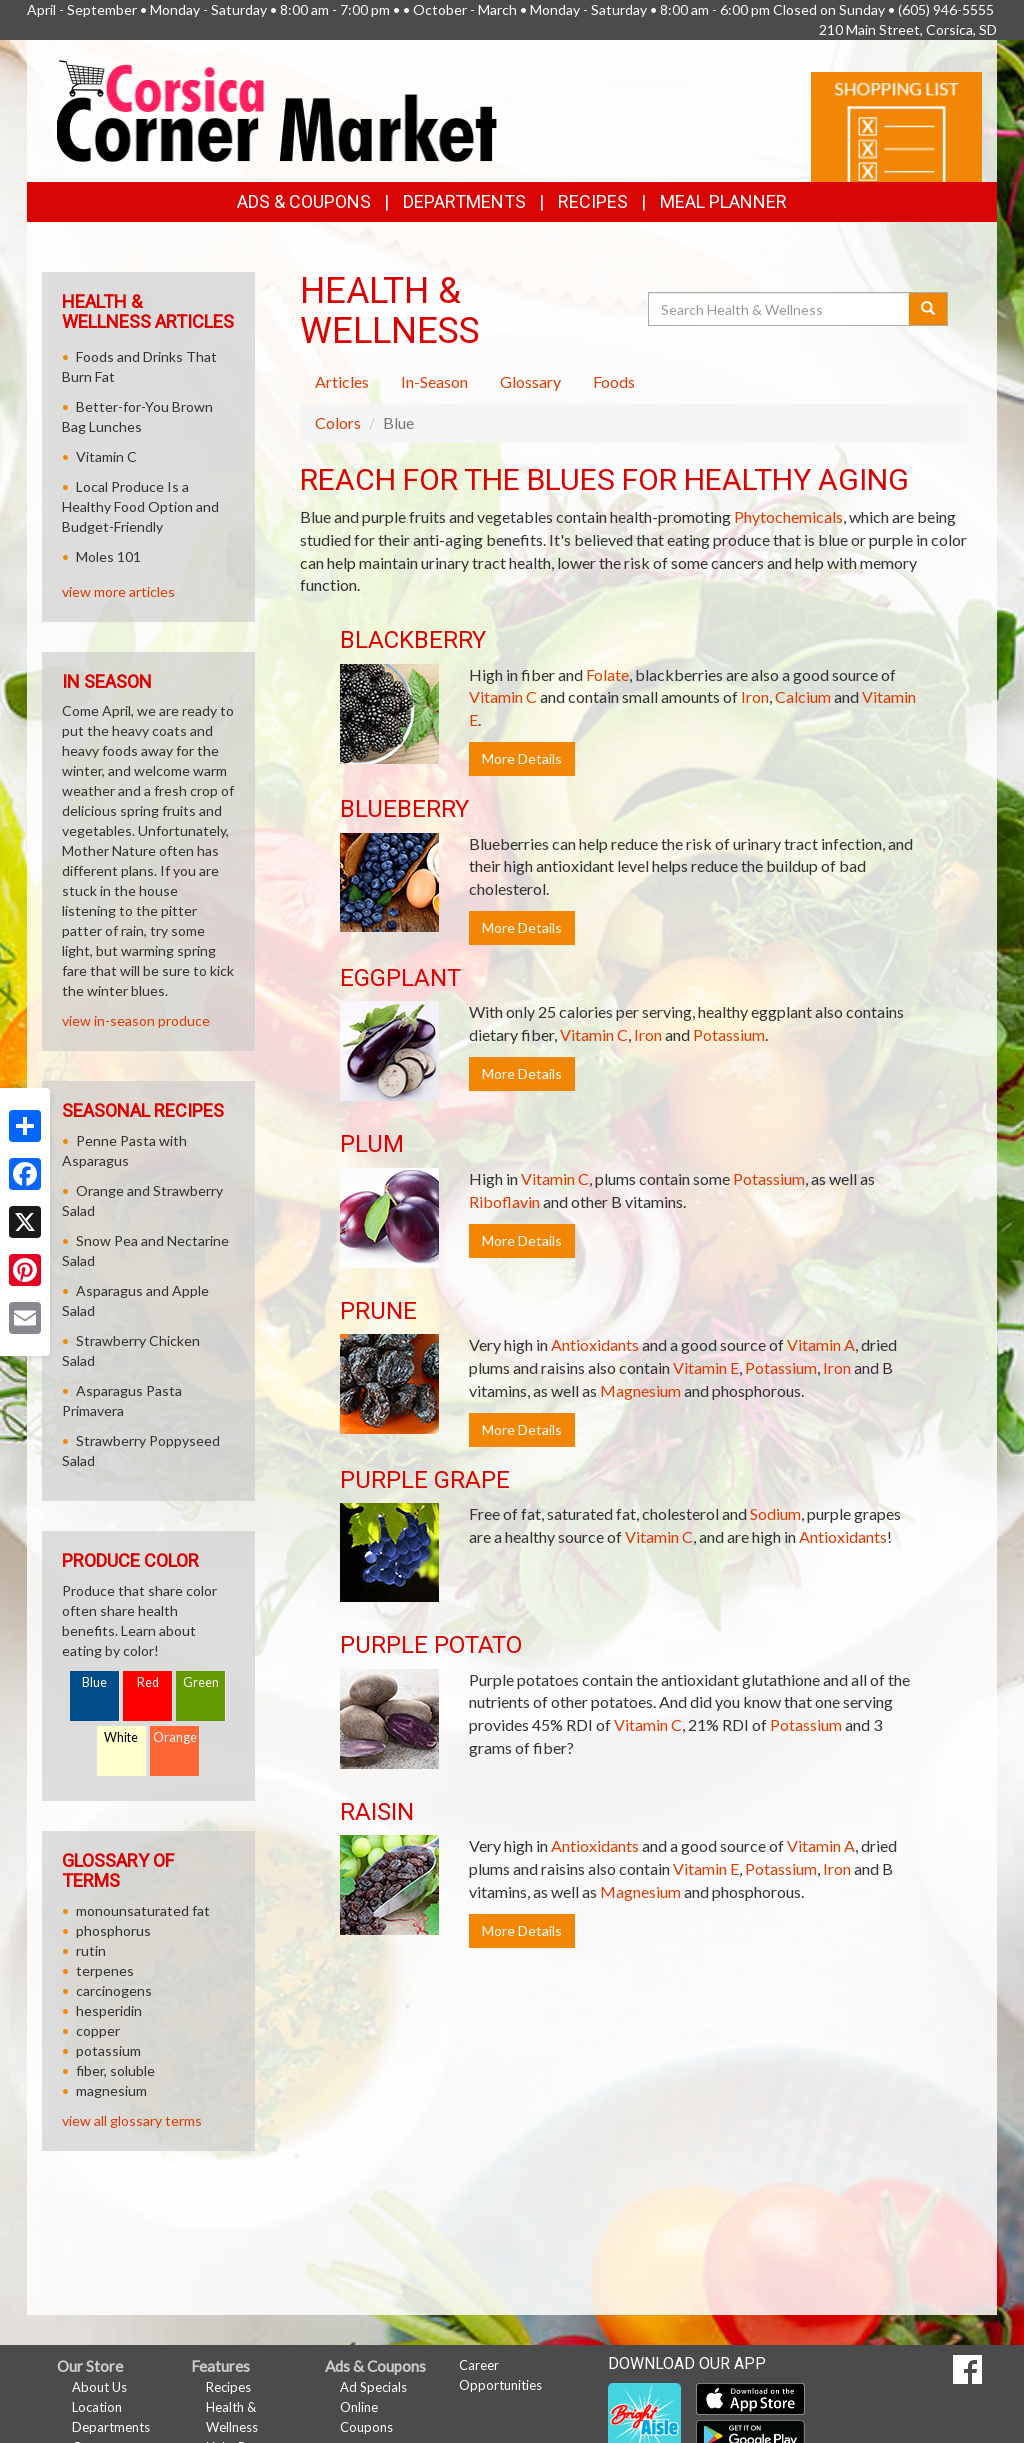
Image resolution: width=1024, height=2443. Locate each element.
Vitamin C (503, 716)
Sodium (775, 1533)
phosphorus (113, 1950)
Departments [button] (464, 221)
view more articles (118, 611)
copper (98, 2050)
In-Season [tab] (434, 401)
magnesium (111, 2110)
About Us (99, 2407)
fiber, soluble (115, 2090)
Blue (94, 1702)
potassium (108, 2070)
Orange (175, 1757)
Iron (755, 716)
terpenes (105, 1990)
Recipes (593, 221)
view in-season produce (136, 1040)
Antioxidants (595, 1364)
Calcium (803, 716)
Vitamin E (706, 1387)
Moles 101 (108, 576)
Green (201, 1702)
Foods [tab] (614, 401)
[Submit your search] (928, 329)
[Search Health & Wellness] (780, 329)
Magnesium (640, 1410)
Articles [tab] (342, 401)
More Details (522, 778)
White (121, 1757)
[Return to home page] (277, 128)
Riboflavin (504, 1221)
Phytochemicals (788, 536)
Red (148, 1702)
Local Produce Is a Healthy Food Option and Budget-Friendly (140, 526)
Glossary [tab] (530, 401)
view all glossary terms (132, 2140)
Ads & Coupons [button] (304, 221)
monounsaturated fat (143, 1930)
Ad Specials (373, 2407)
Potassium (729, 1054)
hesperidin (109, 2030)
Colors (338, 442)
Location (97, 2427)
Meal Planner (723, 221)
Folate (607, 694)
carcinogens (114, 2010)
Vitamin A (821, 1364)
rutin (91, 1970)
